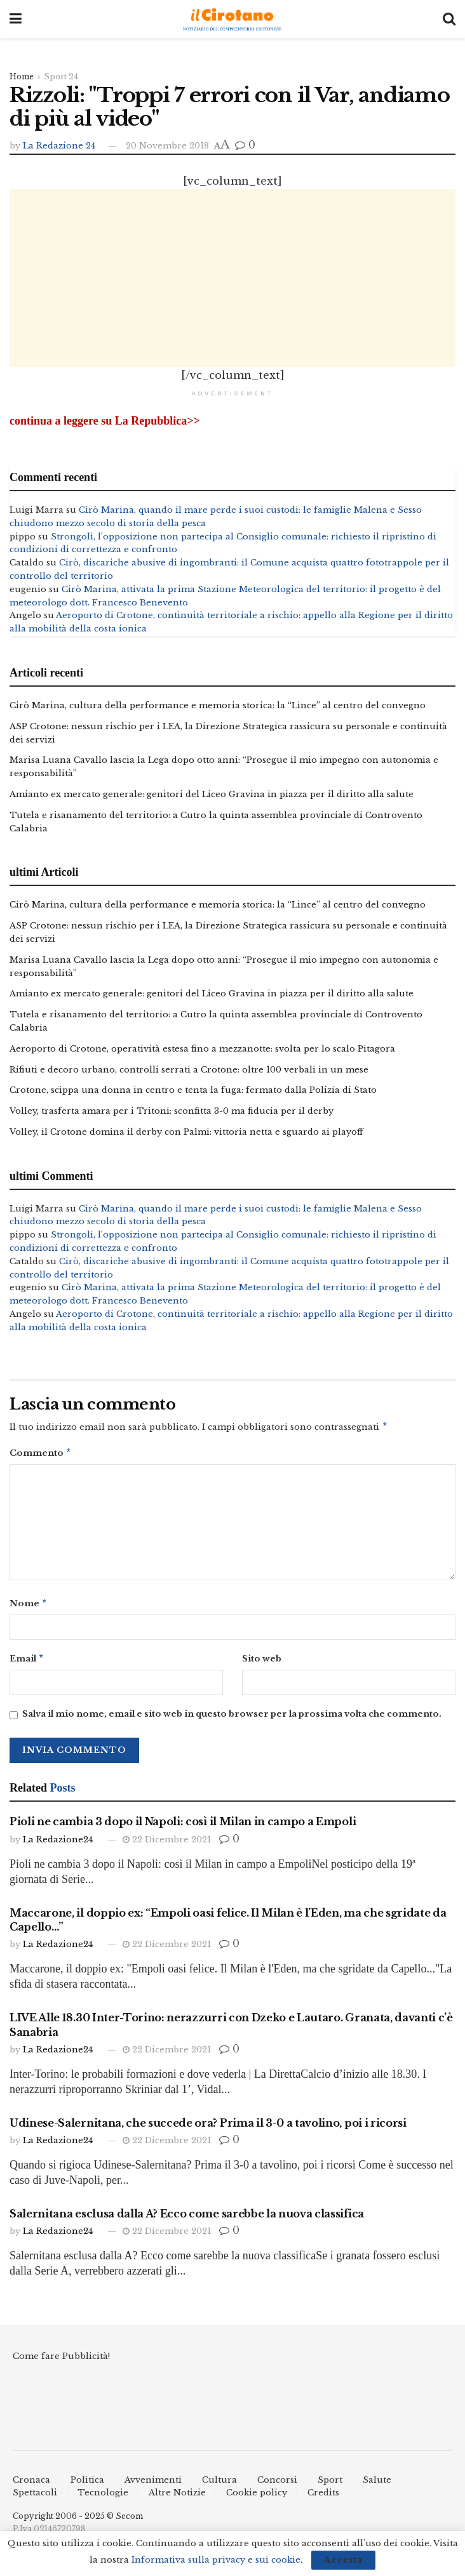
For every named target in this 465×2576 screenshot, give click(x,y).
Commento (41, 1455)
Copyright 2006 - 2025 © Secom (78, 2521)
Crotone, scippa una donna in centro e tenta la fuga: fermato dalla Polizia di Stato (193, 1090)
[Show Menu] (16, 19)
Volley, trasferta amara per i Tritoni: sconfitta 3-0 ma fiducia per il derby (172, 1111)
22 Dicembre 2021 (167, 1844)
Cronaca (31, 2485)
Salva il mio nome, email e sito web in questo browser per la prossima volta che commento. (231, 1719)
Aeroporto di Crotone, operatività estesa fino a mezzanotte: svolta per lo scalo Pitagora (202, 1048)
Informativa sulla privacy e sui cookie (215, 2559)
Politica (87, 2485)
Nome (29, 1606)
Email (27, 1663)
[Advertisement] (232, 278)
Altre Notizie (177, 2497)
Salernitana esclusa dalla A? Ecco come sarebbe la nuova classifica (187, 2218)
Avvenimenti (153, 2485)
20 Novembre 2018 (167, 145)
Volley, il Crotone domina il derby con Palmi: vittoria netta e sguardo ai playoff (186, 1131)
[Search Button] (449, 19)
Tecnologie (103, 2497)
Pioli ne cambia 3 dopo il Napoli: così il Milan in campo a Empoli (183, 1827)
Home (22, 76)
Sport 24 (61, 76)
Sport (330, 2485)
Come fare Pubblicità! (61, 2361)
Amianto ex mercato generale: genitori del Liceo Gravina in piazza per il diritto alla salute (212, 794)
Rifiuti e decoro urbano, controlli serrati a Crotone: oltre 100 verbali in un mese (189, 1069)
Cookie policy (256, 2497)
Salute (377, 2485)
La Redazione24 (58, 1844)
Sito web (261, 1662)
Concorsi (277, 2485)
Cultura (219, 2485)
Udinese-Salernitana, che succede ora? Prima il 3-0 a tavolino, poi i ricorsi (208, 2128)
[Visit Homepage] (232, 19)
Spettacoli (35, 2497)
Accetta (343, 2559)
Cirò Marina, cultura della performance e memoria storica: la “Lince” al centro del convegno (218, 705)
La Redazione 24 (59, 145)
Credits (323, 2497)
